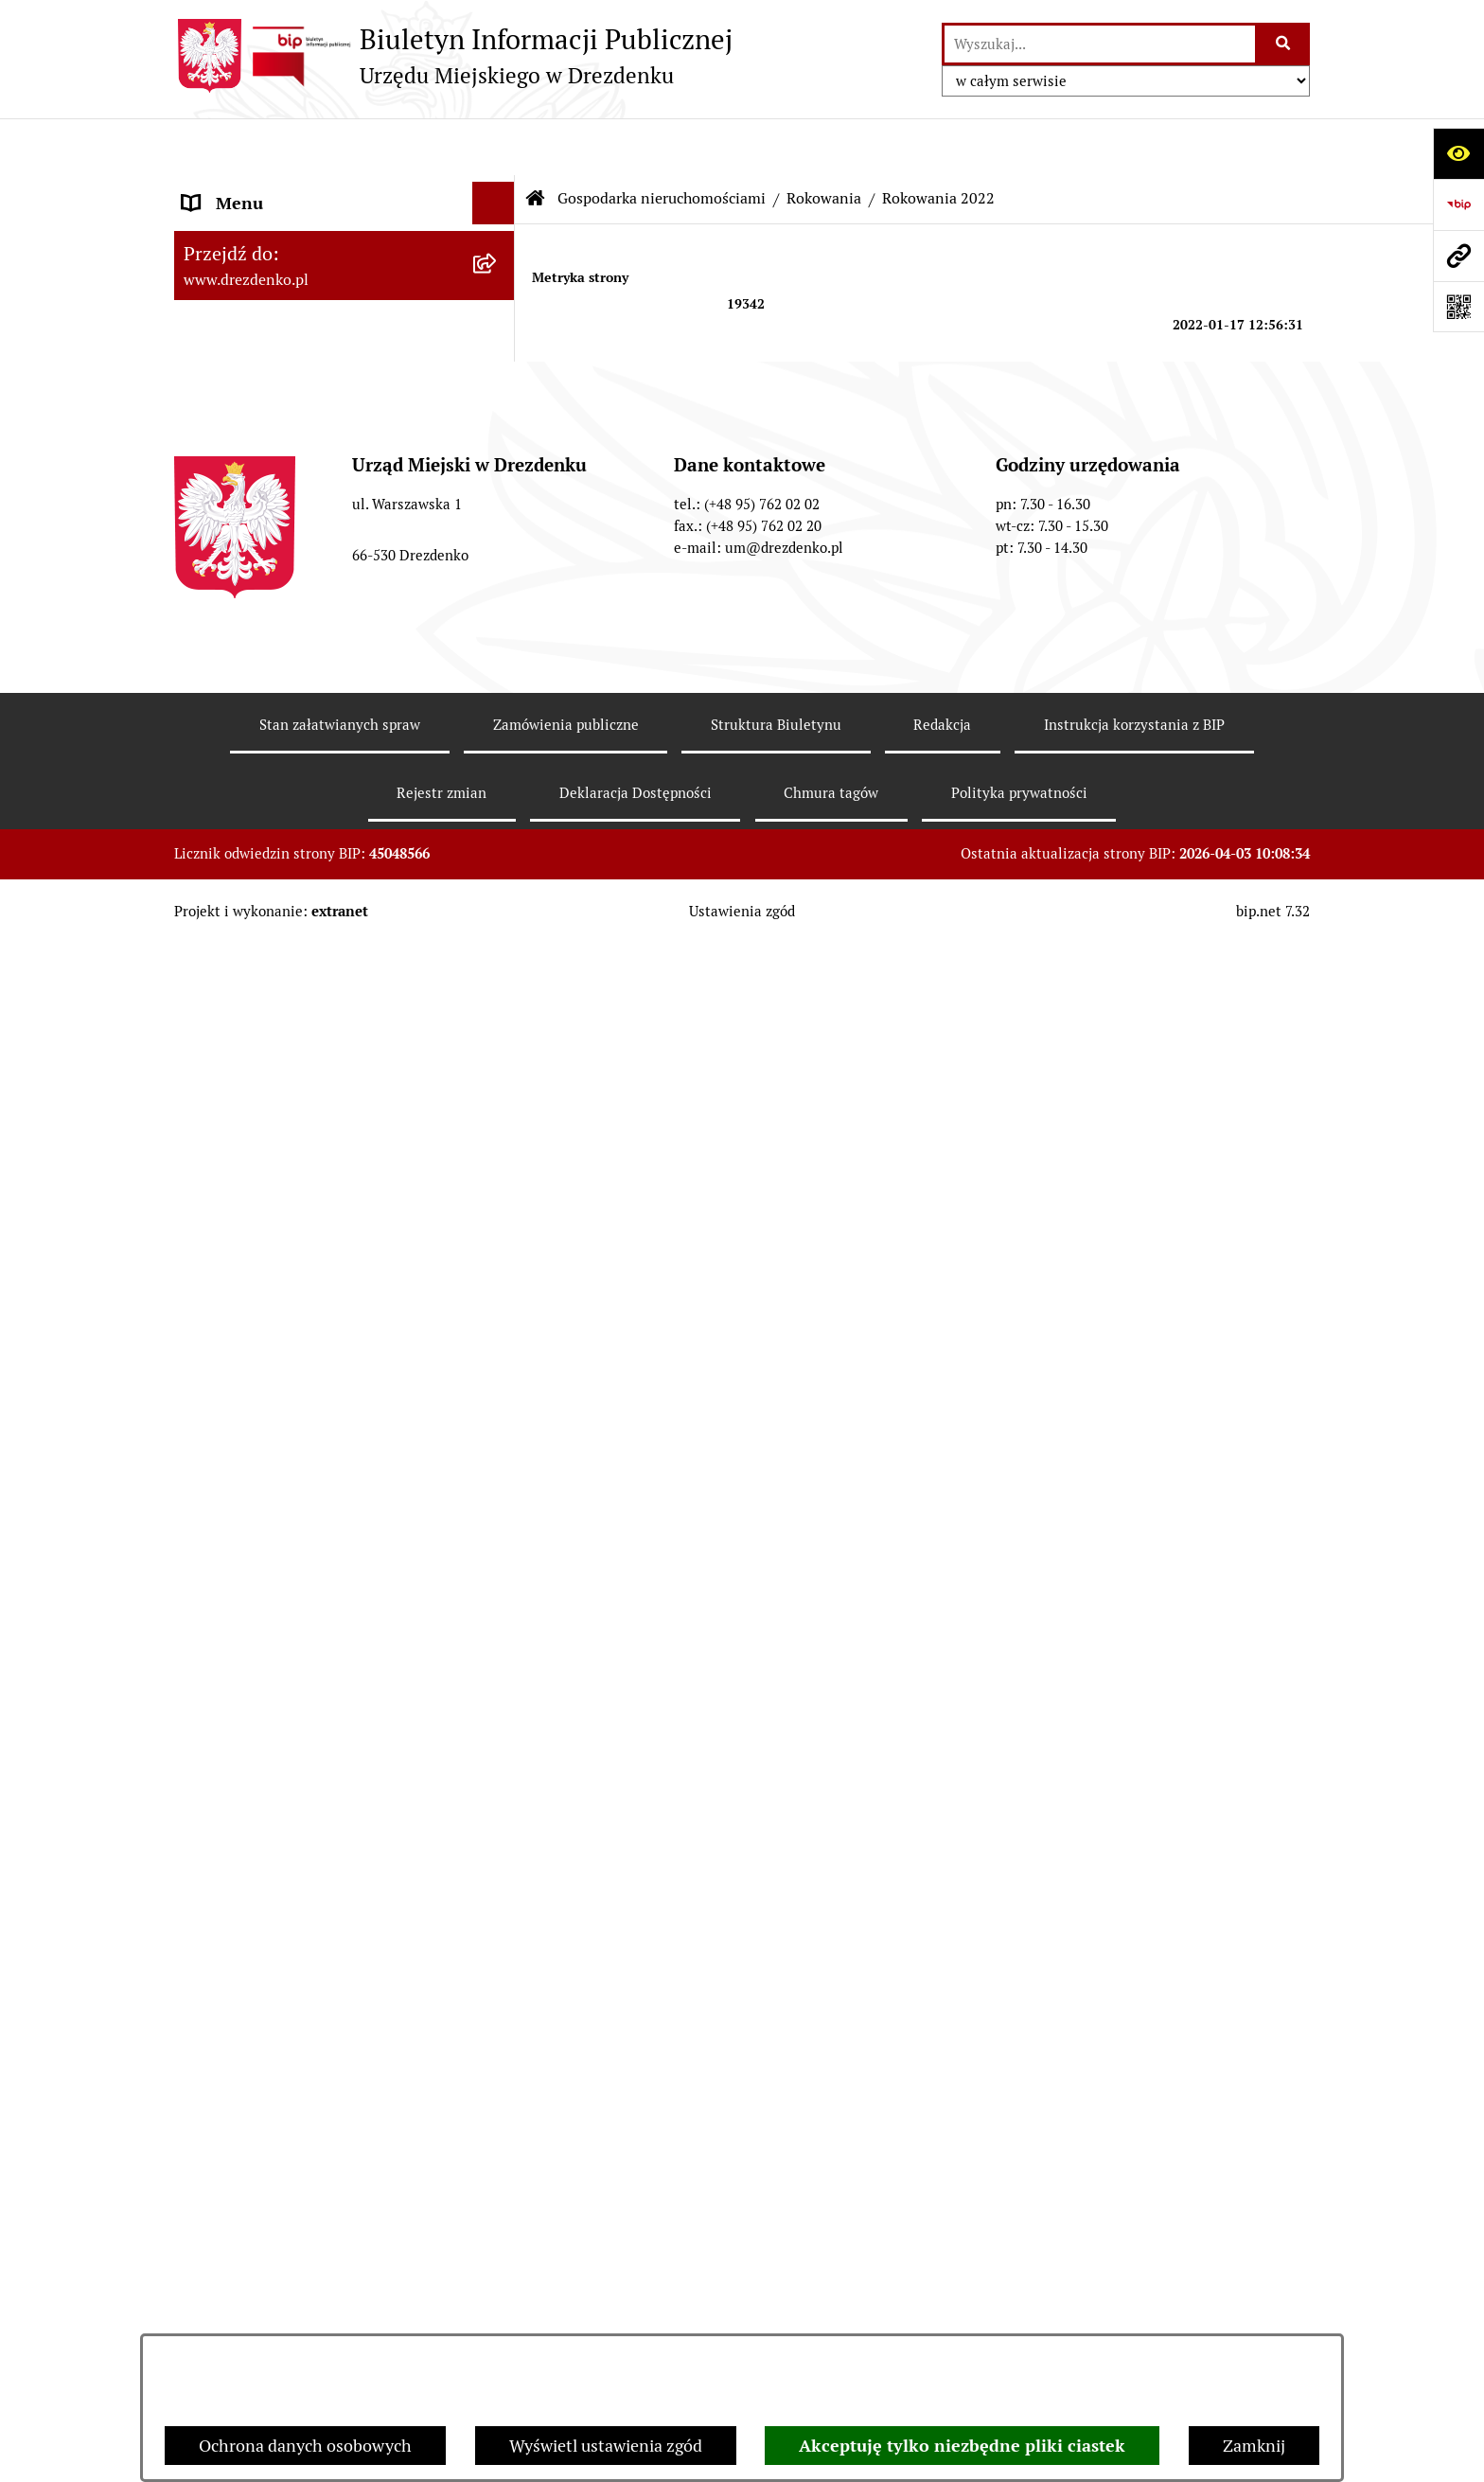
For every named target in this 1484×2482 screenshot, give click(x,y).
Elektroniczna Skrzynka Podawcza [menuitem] (310, 1593)
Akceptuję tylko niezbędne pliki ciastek (962, 2445)
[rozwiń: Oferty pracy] (498, 1509)
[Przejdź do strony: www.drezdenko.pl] (1458, 255)
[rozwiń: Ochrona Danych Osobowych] (498, 1807)
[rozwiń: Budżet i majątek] (498, 513)
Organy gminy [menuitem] (236, 427)
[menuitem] (344, 891)
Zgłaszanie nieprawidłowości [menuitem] (291, 1892)
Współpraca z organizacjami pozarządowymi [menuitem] (288, 695)
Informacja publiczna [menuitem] (262, 1934)
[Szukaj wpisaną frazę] (1284, 44)
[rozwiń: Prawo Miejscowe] (498, 470)
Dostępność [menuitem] (227, 1849)
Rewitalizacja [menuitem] (232, 1398)
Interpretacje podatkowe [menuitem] (275, 640)
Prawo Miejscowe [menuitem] (247, 470)
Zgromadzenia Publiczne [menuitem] (276, 1636)
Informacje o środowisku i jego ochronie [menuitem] (297, 1453)
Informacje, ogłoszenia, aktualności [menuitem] (315, 299)
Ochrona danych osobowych (305, 2445)
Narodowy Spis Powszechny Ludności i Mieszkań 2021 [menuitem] (327, 201)
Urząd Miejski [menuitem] (234, 385)
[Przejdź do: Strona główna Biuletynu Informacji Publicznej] (535, 142)
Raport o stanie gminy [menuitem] (265, 555)
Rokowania (823, 141)
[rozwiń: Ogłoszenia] (498, 1246)
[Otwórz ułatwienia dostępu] (1458, 153)
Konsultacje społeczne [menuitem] (266, 257)
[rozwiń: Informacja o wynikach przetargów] (498, 1165)
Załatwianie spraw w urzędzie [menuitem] (293, 342)
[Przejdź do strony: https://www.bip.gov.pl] (1458, 204)
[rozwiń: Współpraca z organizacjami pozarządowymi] (498, 683)
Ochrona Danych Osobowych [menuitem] (292, 1806)
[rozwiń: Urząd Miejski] (498, 385)
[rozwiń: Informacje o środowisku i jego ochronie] (498, 1441)
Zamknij (1254, 2445)
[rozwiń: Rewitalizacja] (498, 1398)
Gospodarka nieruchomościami (661, 141)
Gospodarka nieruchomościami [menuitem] (299, 836)
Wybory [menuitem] (211, 1551)
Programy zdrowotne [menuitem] (262, 1721)
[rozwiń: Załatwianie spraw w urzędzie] (498, 342)
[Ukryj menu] (493, 146)
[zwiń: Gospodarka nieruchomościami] (498, 837)
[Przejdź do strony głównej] (453, 56)
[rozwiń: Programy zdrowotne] (498, 1722)
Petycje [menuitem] (210, 1679)
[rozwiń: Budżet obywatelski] (498, 598)
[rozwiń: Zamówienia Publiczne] (498, 751)
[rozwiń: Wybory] (498, 1551)
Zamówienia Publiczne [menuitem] (268, 751)
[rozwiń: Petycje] (498, 1679)
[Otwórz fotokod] (1458, 306)
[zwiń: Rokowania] (498, 945)
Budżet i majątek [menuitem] (246, 512)
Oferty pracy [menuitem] (229, 1508)
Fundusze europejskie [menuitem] (264, 794)
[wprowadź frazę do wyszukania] (1100, 44)
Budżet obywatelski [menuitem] (256, 598)
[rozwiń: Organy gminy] (498, 428)
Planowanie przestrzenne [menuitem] (279, 1355)
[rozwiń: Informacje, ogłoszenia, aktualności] (498, 300)
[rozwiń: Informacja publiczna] (498, 1935)
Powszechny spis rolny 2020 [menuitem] (288, 1764)
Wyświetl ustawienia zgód (605, 2445)
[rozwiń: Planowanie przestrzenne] (498, 1355)
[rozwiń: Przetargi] (498, 1110)
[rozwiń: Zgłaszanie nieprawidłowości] (498, 1892)
